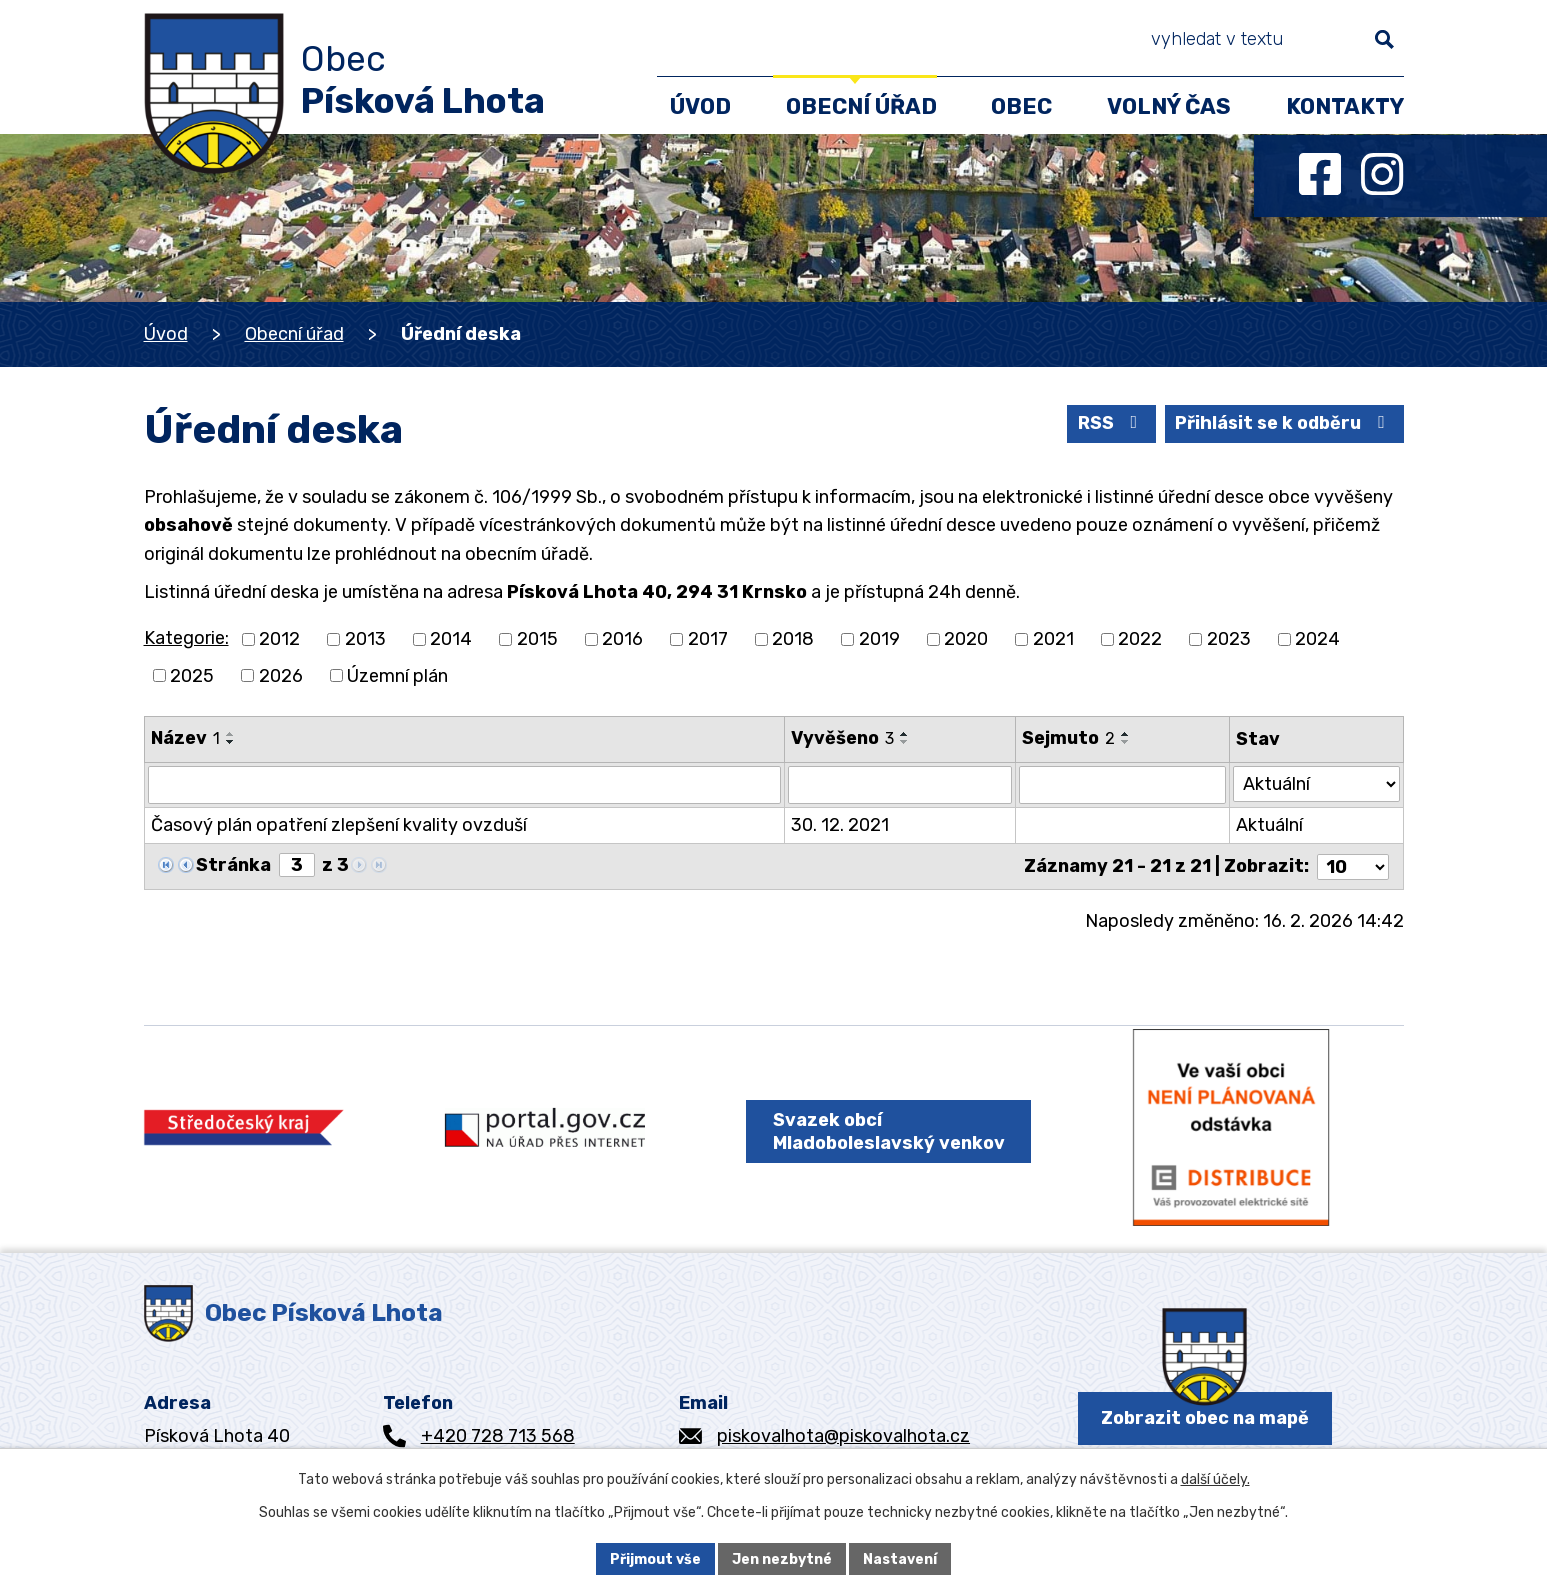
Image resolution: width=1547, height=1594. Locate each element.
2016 (622, 639)
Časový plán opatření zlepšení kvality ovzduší (339, 825)
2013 (365, 639)
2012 (279, 639)
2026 (281, 675)
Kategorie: (186, 638)
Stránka (233, 865)
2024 (1317, 639)
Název (185, 738)
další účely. (1215, 1479)
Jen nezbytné (782, 1558)
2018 (793, 639)
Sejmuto (1068, 738)
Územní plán (397, 675)
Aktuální (1269, 825)
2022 (1140, 639)
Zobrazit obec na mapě (1205, 1421)
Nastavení (900, 1558)
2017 (708, 639)
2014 (451, 639)
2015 (537, 639)
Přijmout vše (655, 1558)
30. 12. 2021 (841, 825)
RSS (1108, 423)
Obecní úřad (294, 334)
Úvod (166, 334)
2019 (879, 639)
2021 (1053, 639)
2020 (966, 639)
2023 (1229, 639)
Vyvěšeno (843, 738)
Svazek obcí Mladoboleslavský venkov (887, 1133)
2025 (192, 675)
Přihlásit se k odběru (1282, 423)
